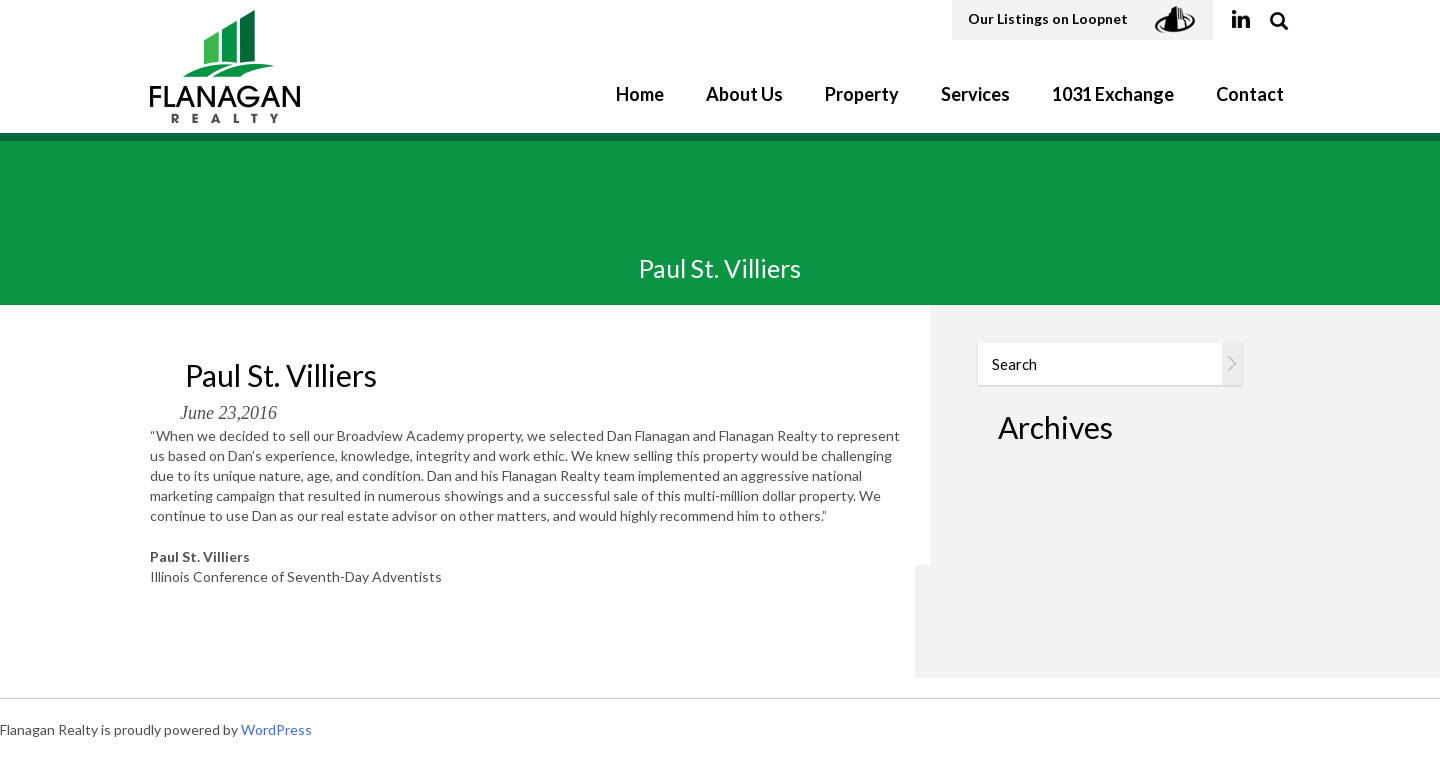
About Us (744, 94)
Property (862, 94)
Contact (1250, 94)
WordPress (276, 729)
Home (640, 94)
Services (975, 94)
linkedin (1240, 20)
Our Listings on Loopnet (1082, 20)
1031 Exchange (1113, 94)
